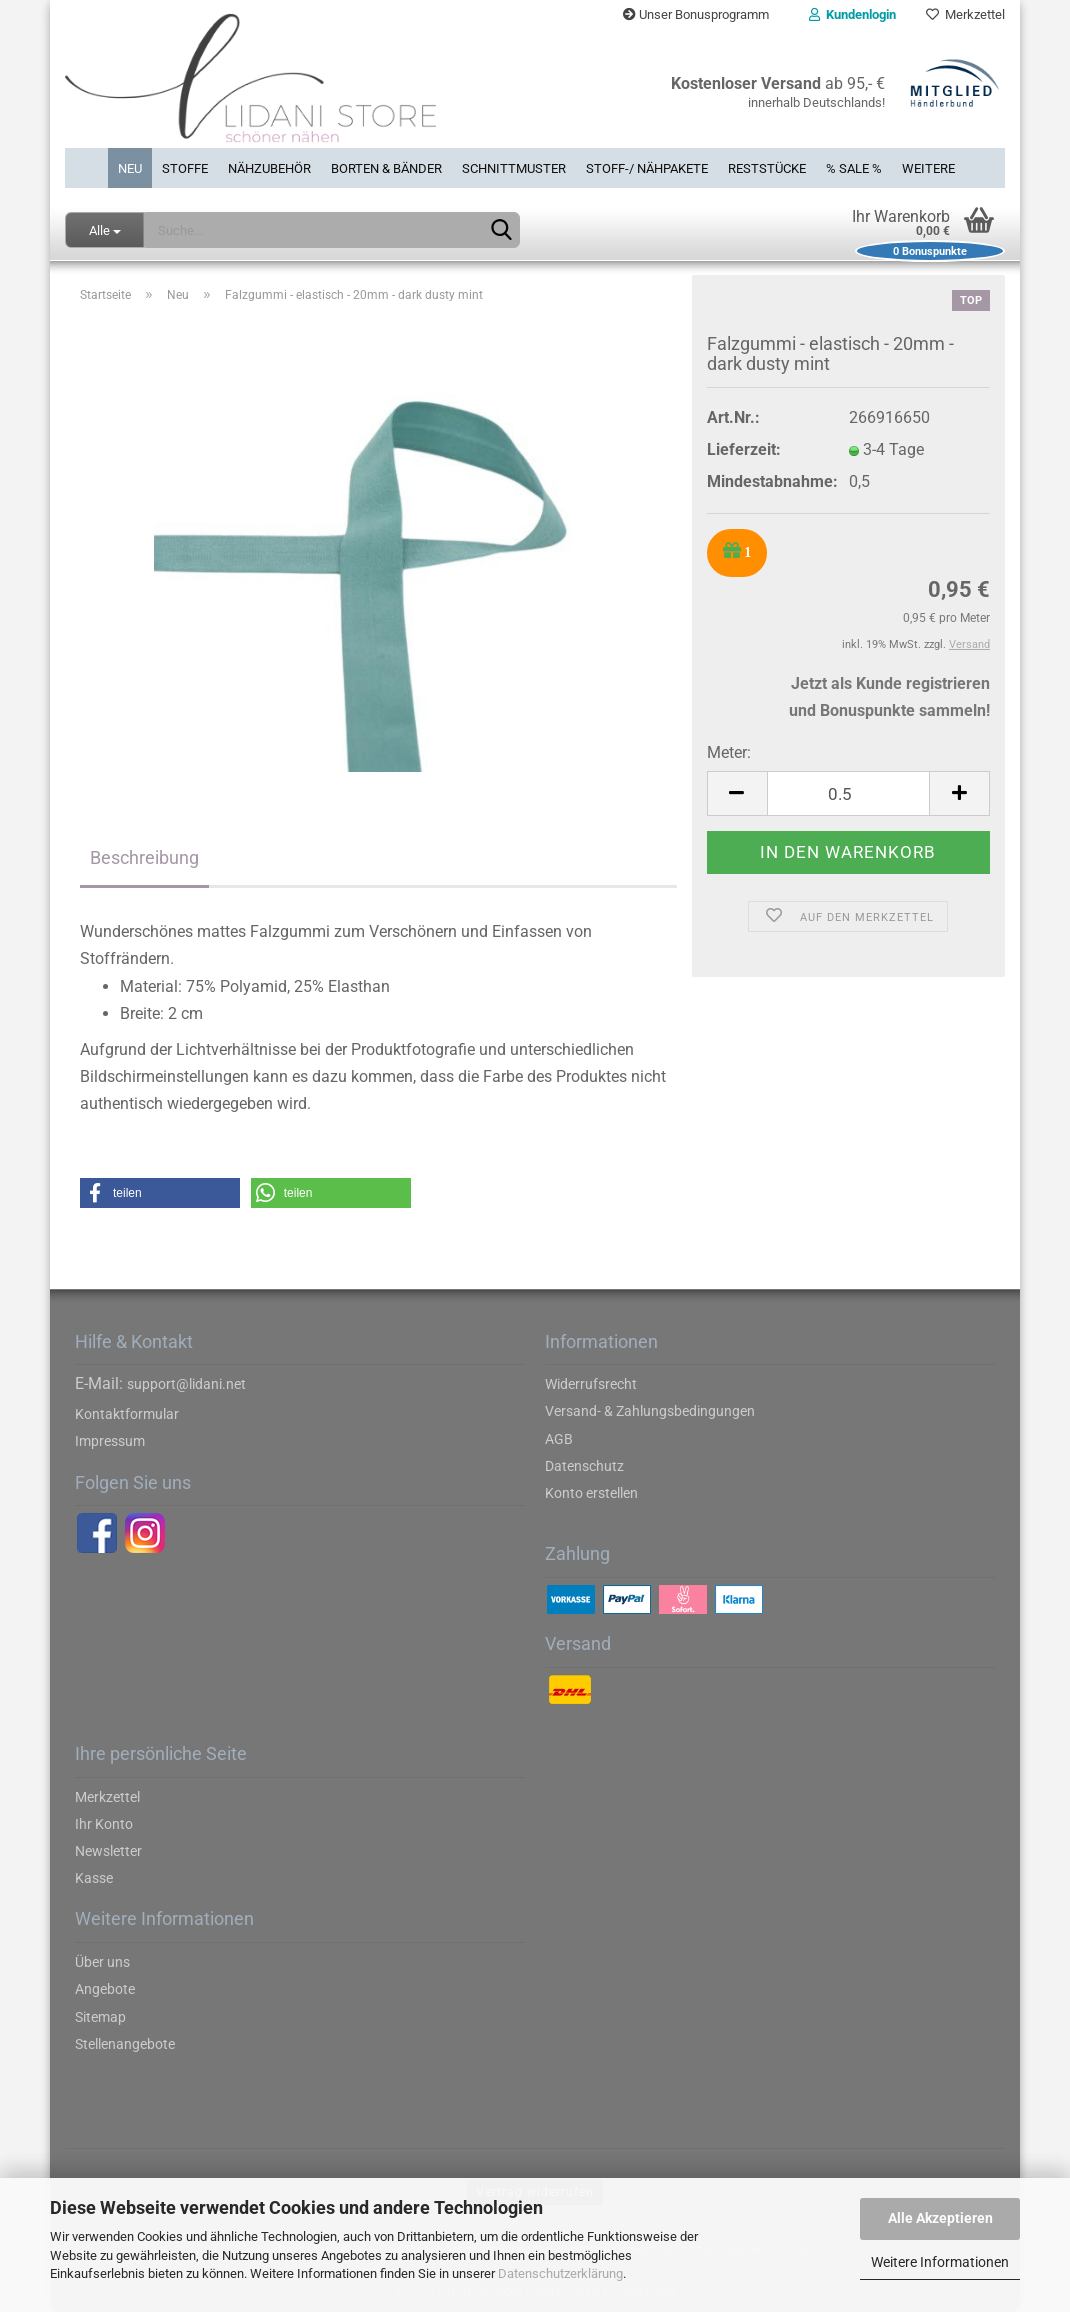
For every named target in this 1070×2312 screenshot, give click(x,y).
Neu (130, 168)
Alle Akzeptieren (940, 2218)
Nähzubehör (269, 168)
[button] (160, 1193)
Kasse (94, 1878)
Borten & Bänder (386, 168)
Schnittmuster (514, 168)
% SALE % (854, 168)
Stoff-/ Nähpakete (647, 168)
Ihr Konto (104, 1824)
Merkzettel (965, 14)
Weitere (928, 168)
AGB (559, 1439)
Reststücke (767, 168)
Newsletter (108, 1851)
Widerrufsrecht (591, 1384)
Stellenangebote (125, 2044)
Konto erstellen (591, 1493)
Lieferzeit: (744, 449)
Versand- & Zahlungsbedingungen (650, 1411)
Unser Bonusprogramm (696, 14)
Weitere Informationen (940, 2262)
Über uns (102, 1962)
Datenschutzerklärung (560, 2273)
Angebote (105, 1989)
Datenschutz (584, 1466)
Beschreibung (144, 857)
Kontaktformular (127, 1414)
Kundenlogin (852, 14)
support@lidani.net (186, 1384)
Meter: (729, 752)
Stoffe (185, 168)
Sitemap (100, 2017)
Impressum (110, 1441)
